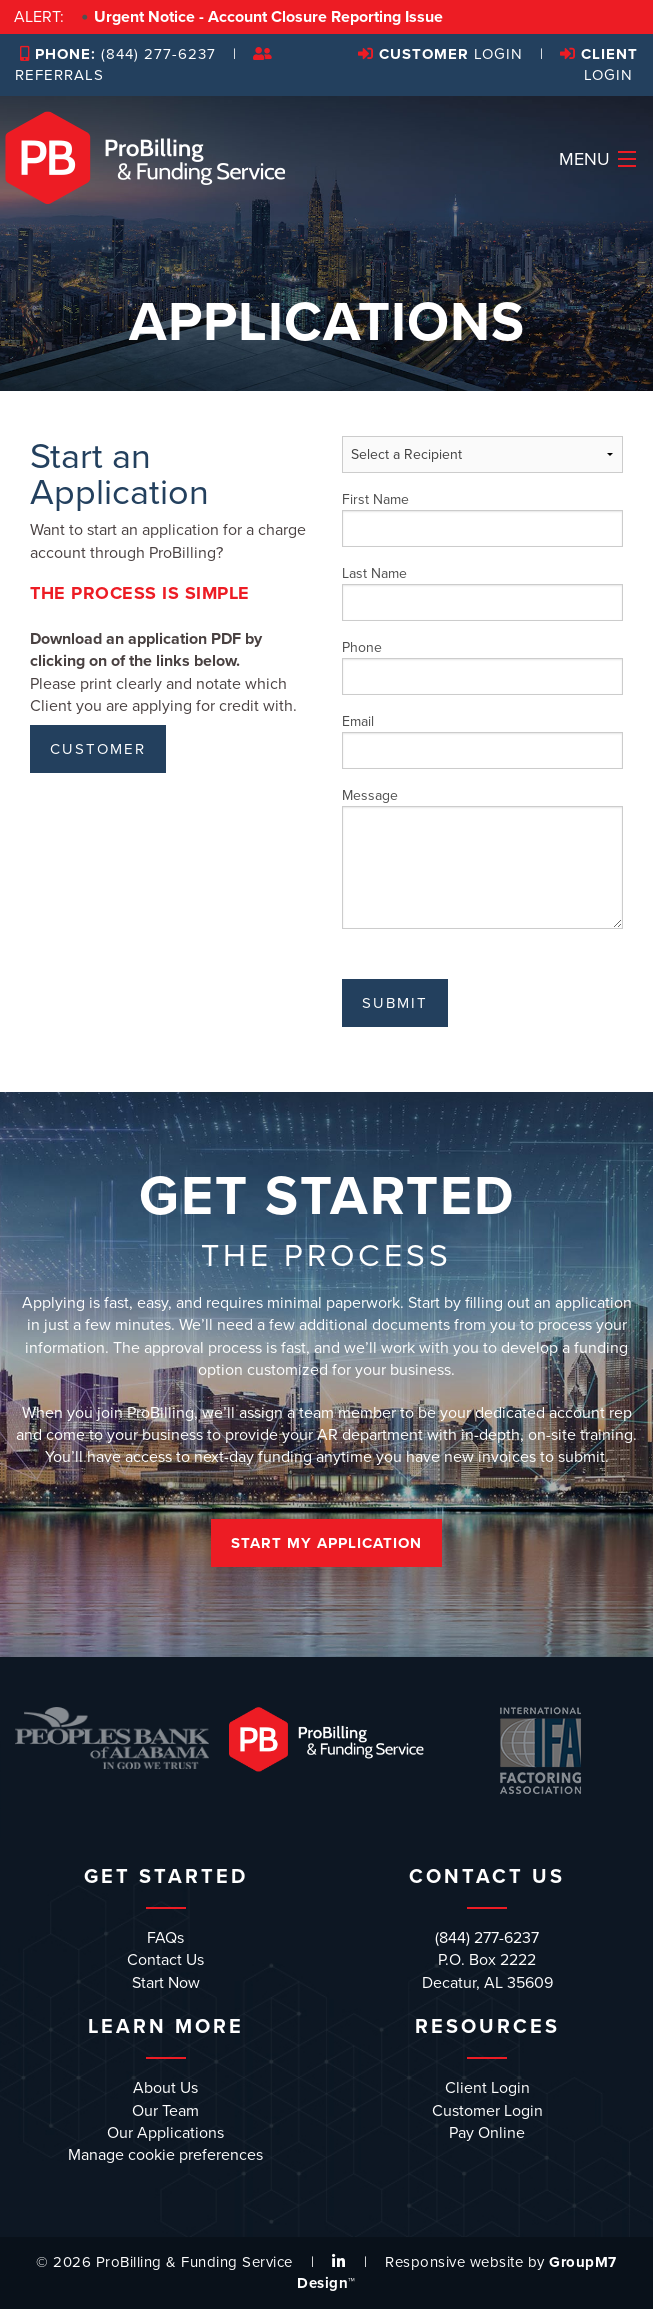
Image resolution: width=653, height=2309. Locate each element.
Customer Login (487, 2111)
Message (483, 858)
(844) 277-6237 (118, 54)
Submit (395, 1003)
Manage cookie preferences (165, 2155)
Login (440, 54)
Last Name (483, 593)
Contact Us (165, 1960)
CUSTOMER (98, 749)
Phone (483, 667)
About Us (165, 2088)
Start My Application (326, 1543)
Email (483, 741)
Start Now (166, 1983)
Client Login (487, 2088)
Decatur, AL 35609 (487, 1983)
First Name (483, 519)
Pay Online (487, 2133)
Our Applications (165, 2133)
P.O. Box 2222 (487, 1960)
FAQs (165, 1938)
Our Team (165, 2111)
